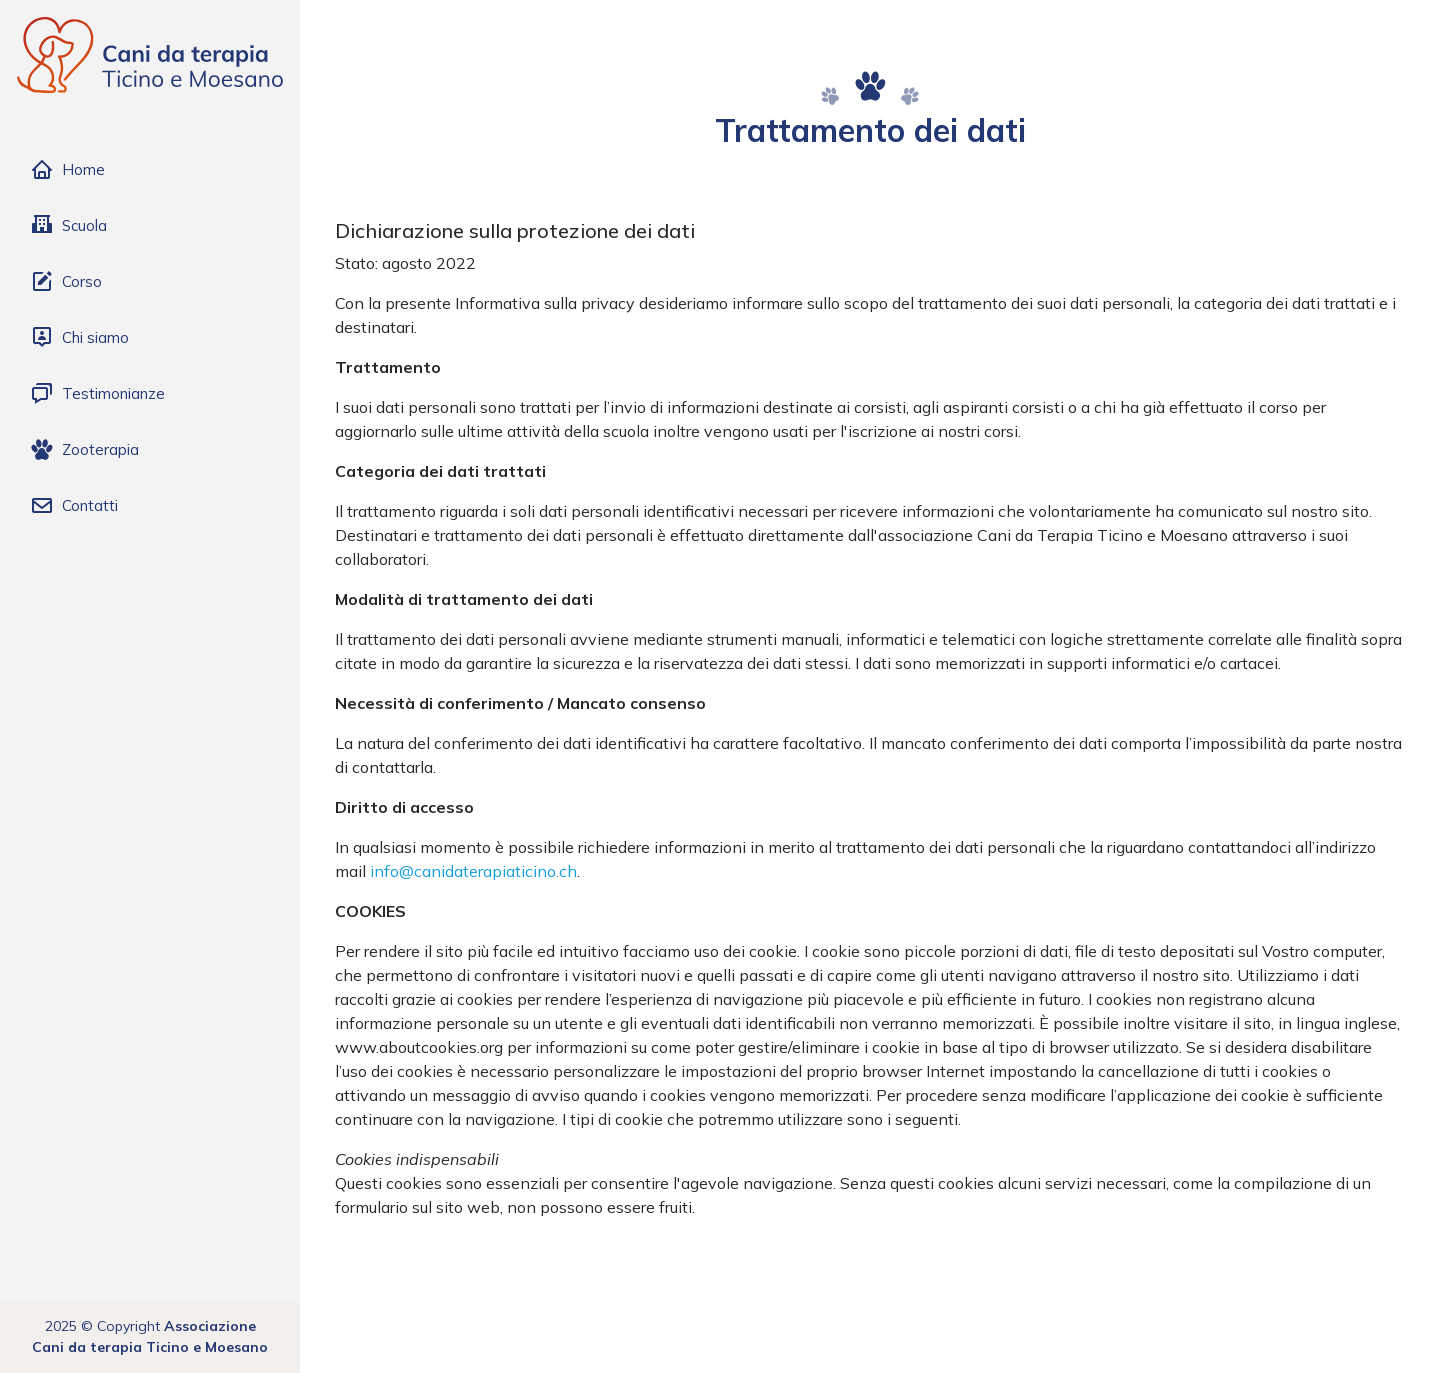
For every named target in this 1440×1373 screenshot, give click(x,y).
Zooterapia (84, 450)
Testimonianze (97, 394)
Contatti (74, 506)
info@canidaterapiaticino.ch (473, 871)
